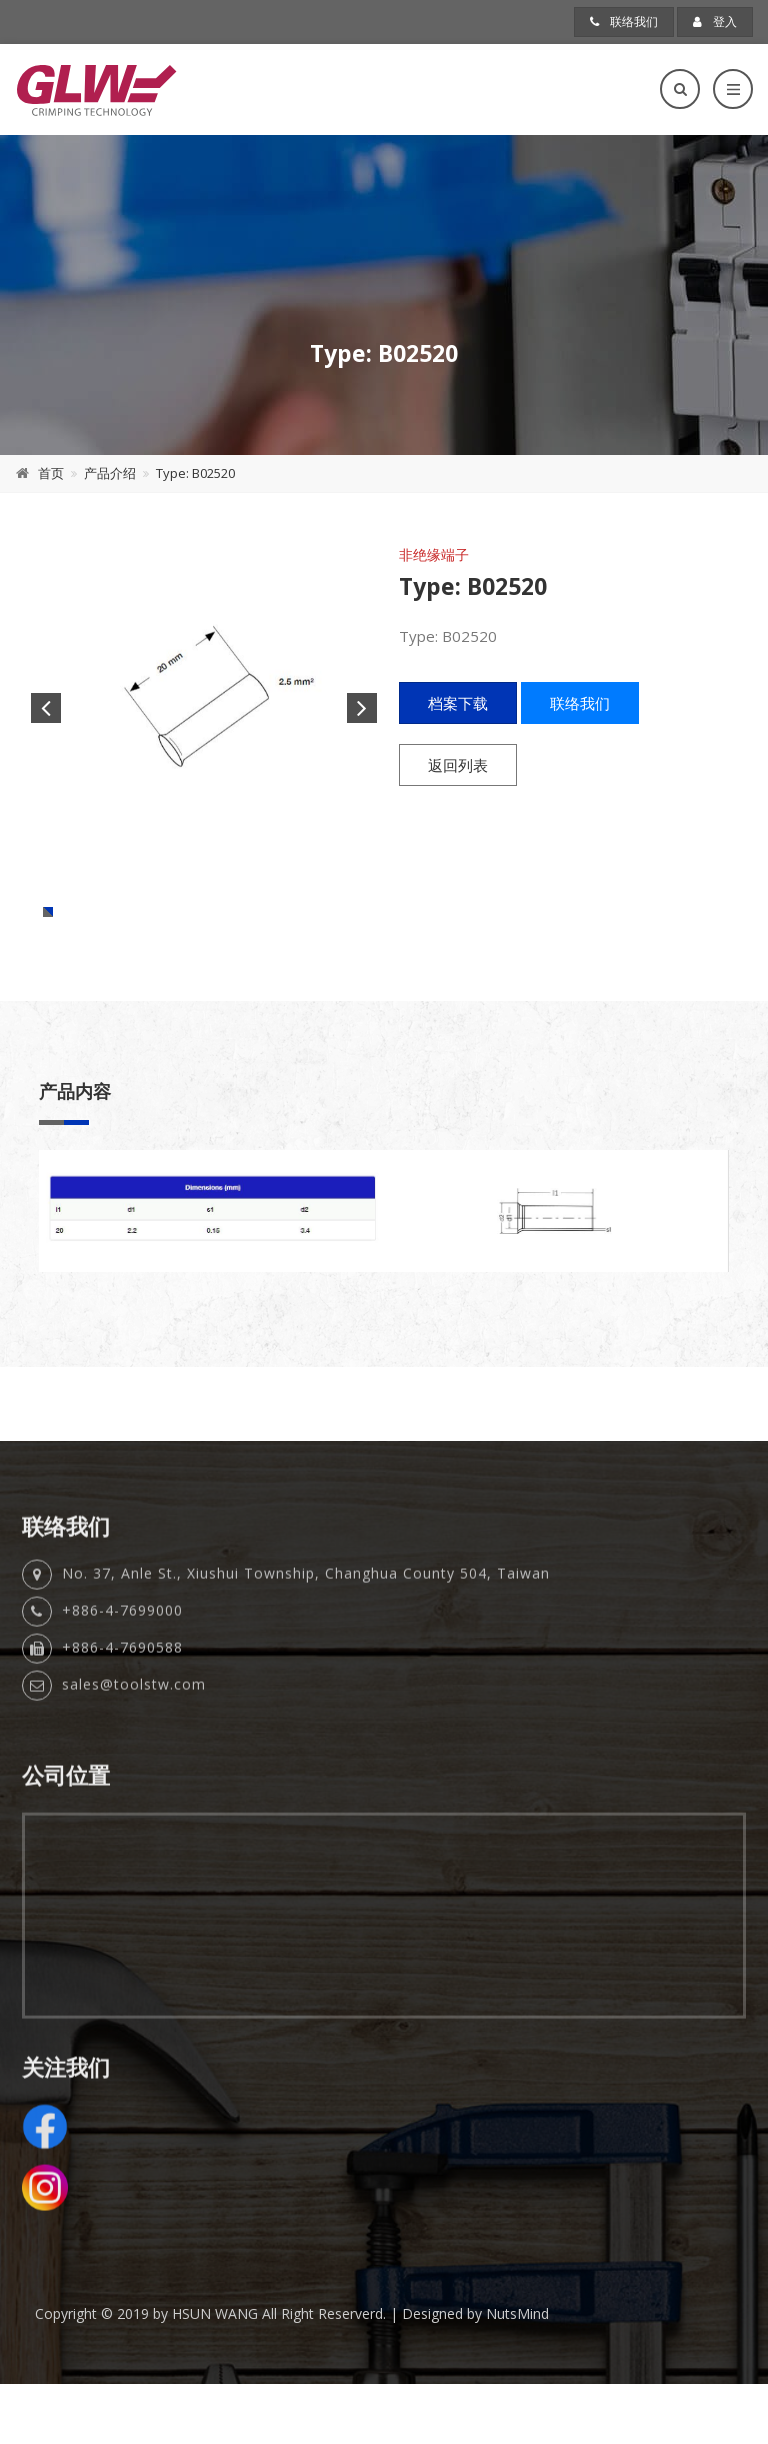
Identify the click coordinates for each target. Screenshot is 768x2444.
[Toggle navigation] (733, 89)
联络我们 (624, 21)
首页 (51, 473)
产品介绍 (110, 473)
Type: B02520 (195, 473)
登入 (715, 21)
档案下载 (458, 703)
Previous (46, 708)
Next (362, 708)
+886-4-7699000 (122, 1692)
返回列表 (458, 765)
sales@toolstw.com (134, 1766)
